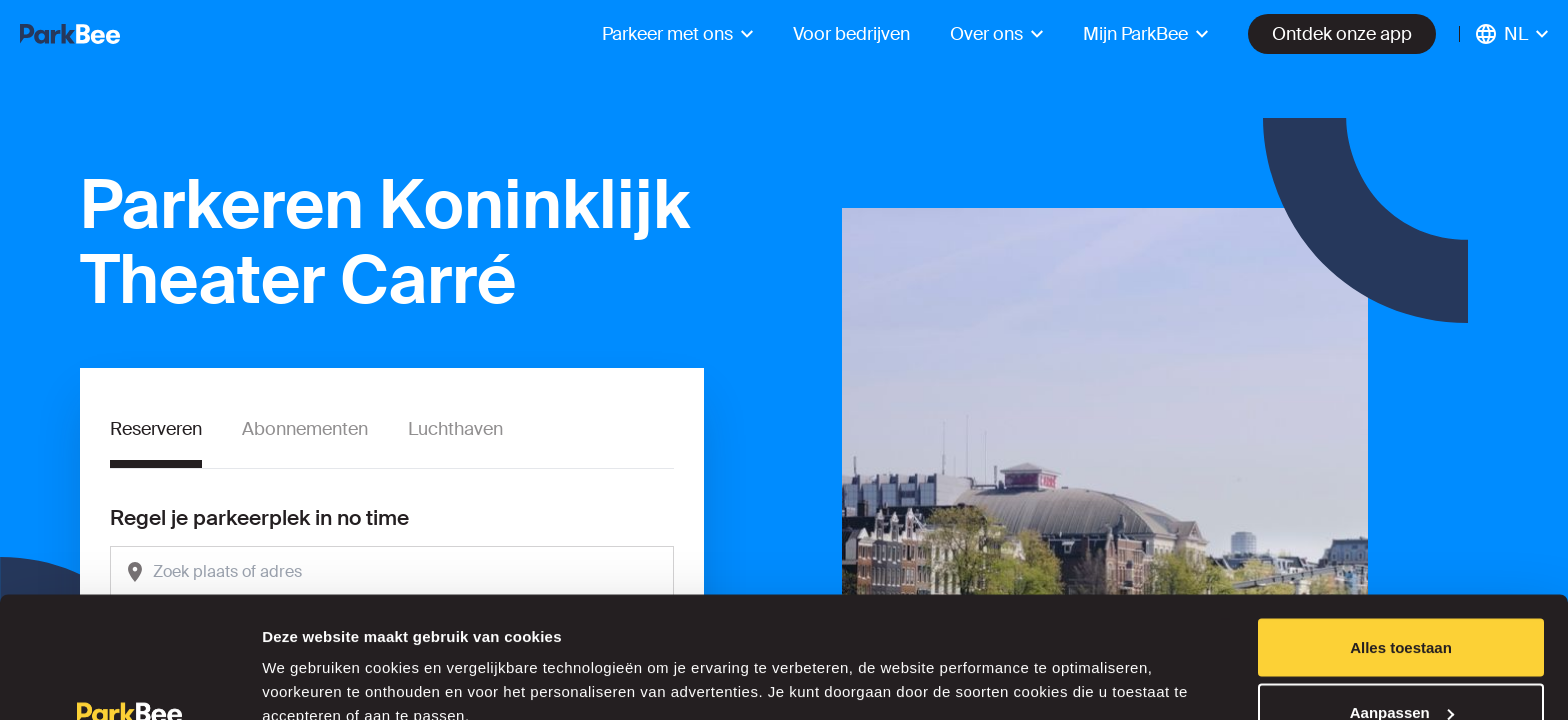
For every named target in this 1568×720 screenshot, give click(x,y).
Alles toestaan (1401, 535)
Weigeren (1400, 666)
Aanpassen (1402, 601)
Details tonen (309, 658)
